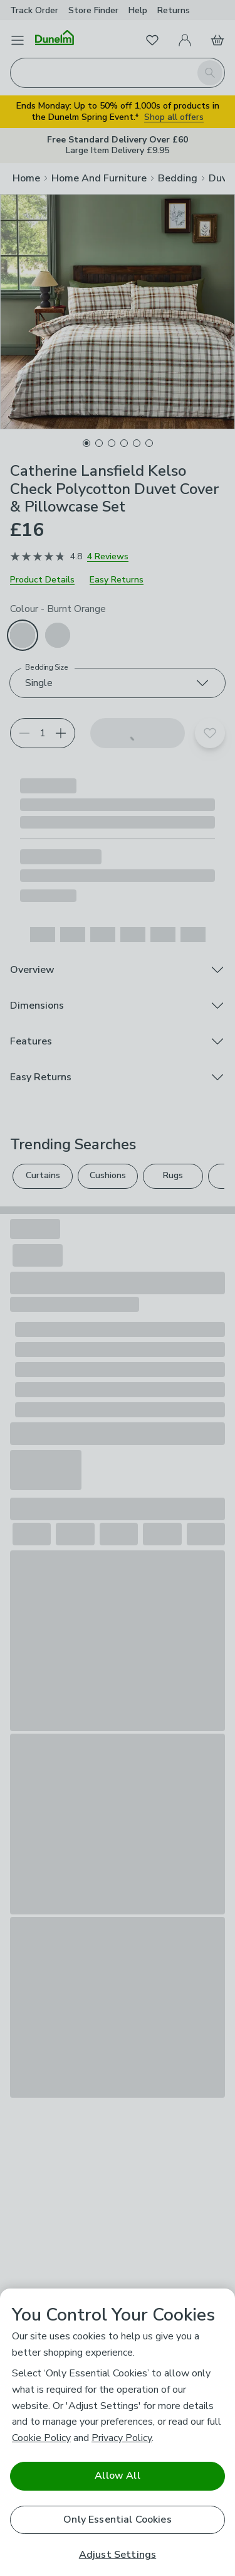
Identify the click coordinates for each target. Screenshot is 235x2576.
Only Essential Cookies (117, 2519)
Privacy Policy (121, 2438)
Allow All (117, 2475)
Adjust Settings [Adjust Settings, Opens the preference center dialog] (117, 2555)
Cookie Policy (41, 2438)
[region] (117, 2432)
